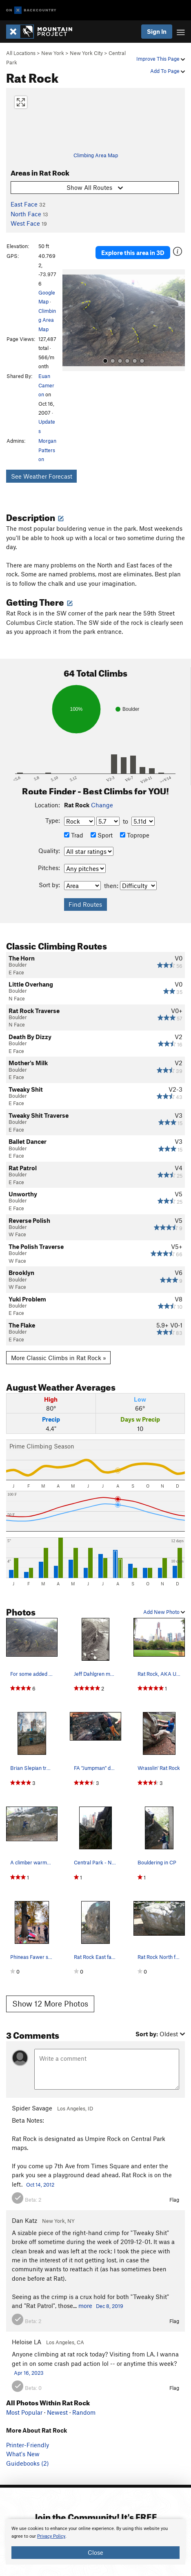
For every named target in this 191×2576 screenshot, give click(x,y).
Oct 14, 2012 (40, 2184)
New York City (86, 53)
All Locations (21, 53)
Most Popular (24, 2412)
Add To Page (167, 71)
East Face (24, 204)
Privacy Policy (51, 2536)
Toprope (134, 835)
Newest (57, 2412)
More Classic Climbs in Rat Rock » (58, 1357)
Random (84, 2412)
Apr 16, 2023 (29, 2372)
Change (102, 805)
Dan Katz (24, 2220)
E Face (16, 972)
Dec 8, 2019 (109, 2306)
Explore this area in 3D (132, 252)
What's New (23, 2453)
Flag (174, 2199)
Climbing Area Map (95, 155)
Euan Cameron (46, 385)
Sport (102, 835)
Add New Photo (164, 1612)
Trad (73, 835)
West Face (25, 223)
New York (52, 53)
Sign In (157, 31)
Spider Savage (32, 2108)
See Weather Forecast (41, 476)
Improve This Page (160, 58)
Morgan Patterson (47, 449)
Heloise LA (26, 2341)
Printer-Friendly (27, 2445)
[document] (95, 2542)
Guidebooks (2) (27, 2463)
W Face (17, 1234)
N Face (17, 998)
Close (95, 2552)
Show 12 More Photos (50, 2003)
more (85, 2305)
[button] (70, 320)
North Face (26, 214)
